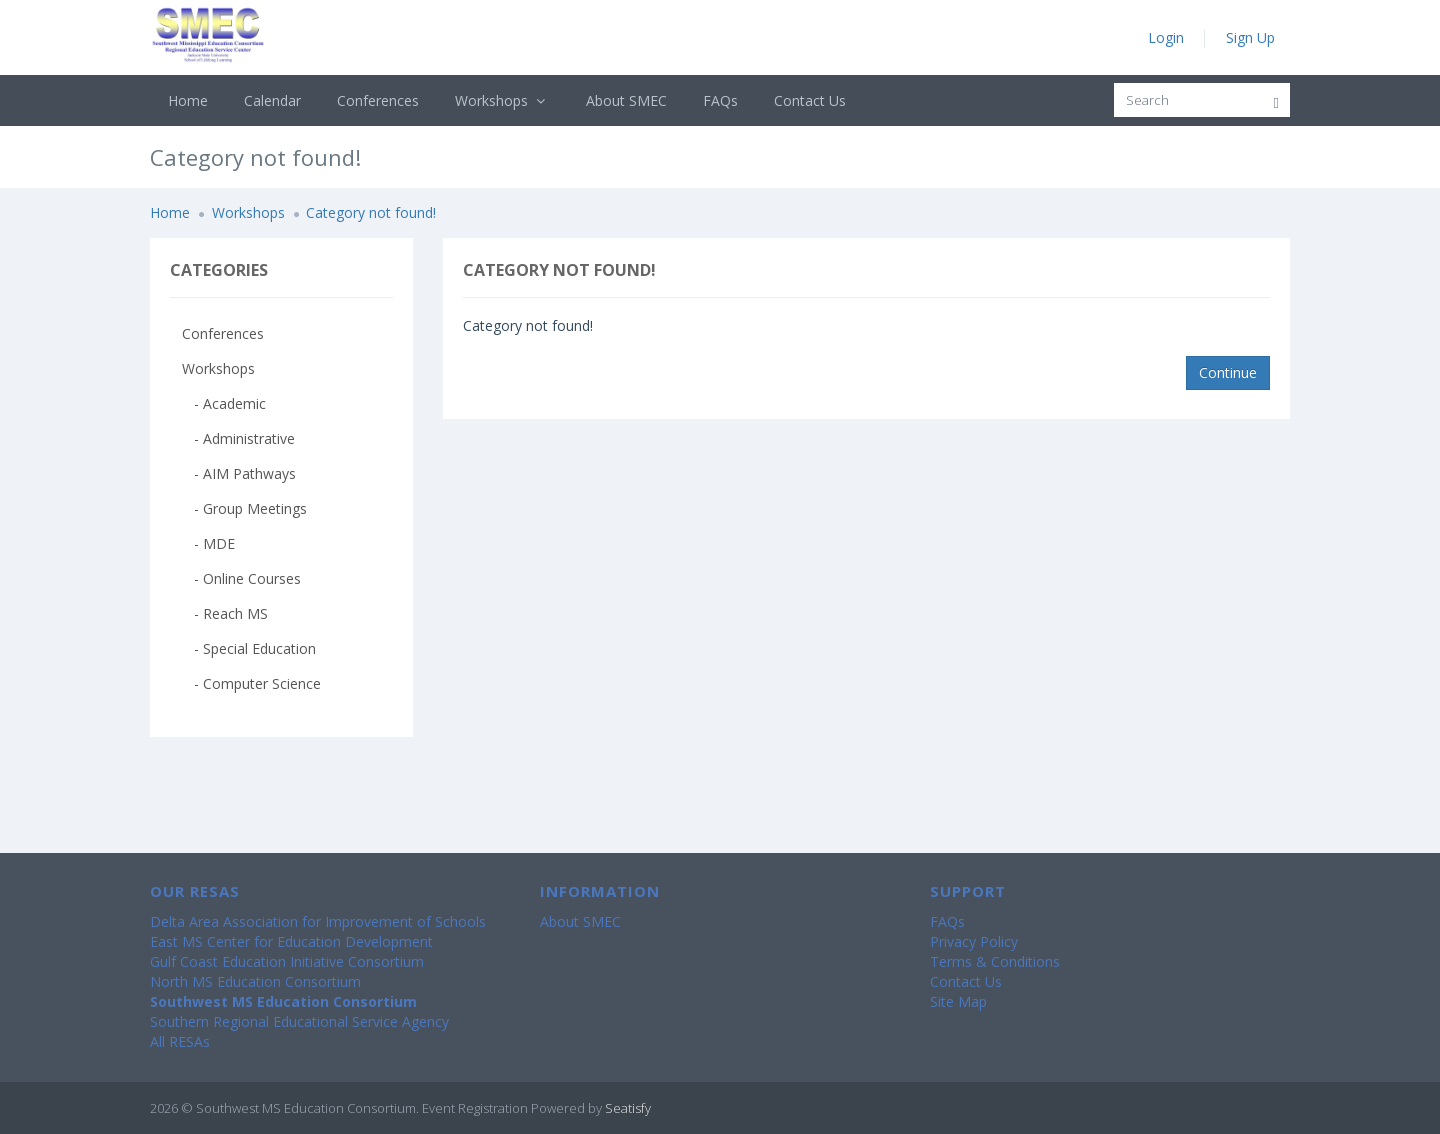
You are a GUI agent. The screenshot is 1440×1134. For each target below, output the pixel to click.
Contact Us (810, 100)
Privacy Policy (974, 941)
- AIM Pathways (239, 473)
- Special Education (249, 648)
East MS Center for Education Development (291, 941)
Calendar (272, 100)
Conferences (378, 100)
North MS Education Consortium (255, 981)
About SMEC (626, 100)
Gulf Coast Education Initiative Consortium (287, 961)
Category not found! (371, 212)
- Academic (224, 403)
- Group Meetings (244, 508)
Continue (1228, 372)
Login (1166, 37)
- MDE (208, 543)
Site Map (958, 1001)
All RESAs (180, 1041)
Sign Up (1250, 37)
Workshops (502, 100)
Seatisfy (628, 1108)
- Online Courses (241, 578)
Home (188, 100)
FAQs (720, 100)
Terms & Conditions (995, 961)
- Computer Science (251, 683)
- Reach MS (225, 613)
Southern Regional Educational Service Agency (299, 1021)
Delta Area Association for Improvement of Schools (318, 921)
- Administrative (238, 438)
